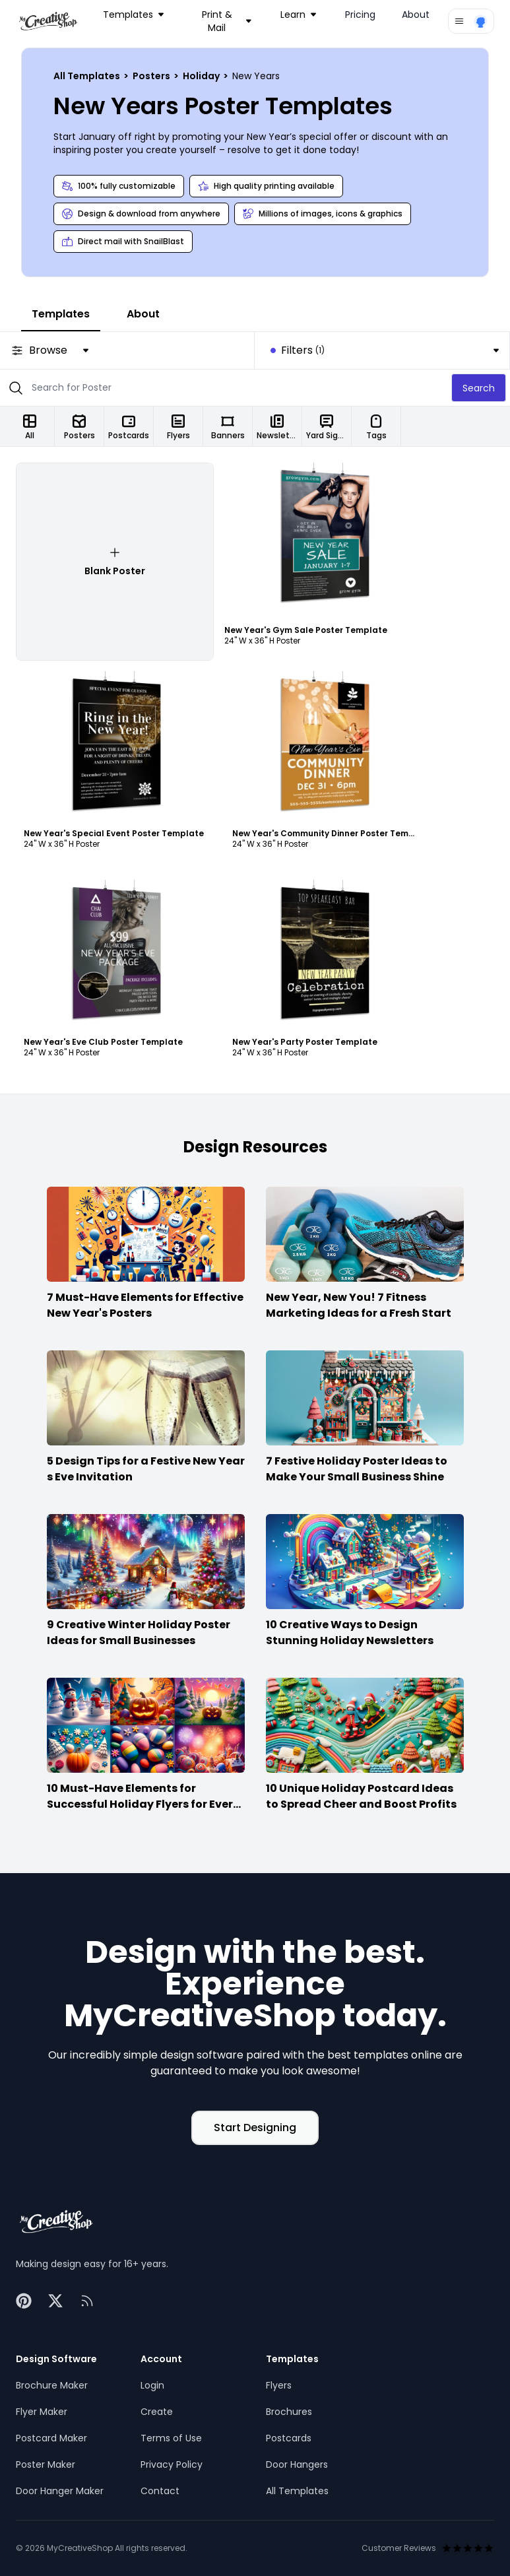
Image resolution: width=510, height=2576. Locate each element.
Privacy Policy (172, 2464)
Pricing (360, 14)
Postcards (288, 2438)
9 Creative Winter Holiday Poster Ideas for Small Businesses (138, 1632)
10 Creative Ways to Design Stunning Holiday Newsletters (349, 1632)
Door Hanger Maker (60, 2490)
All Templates (87, 76)
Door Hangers (297, 2464)
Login (152, 2385)
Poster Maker (45, 2464)
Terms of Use (171, 2438)
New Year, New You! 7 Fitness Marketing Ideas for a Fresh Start (358, 1305)
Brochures (289, 2411)
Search (478, 388)
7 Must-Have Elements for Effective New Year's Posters (145, 1305)
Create (157, 2411)
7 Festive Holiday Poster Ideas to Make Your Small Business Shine (356, 1468)
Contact (160, 2490)
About (416, 14)
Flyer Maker (41, 2411)
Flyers (279, 2385)
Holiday (202, 76)
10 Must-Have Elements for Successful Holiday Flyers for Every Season (143, 1804)
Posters (152, 76)
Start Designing (255, 2127)
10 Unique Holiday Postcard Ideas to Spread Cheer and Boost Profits (361, 1796)
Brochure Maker (52, 2385)
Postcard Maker (51, 2438)
